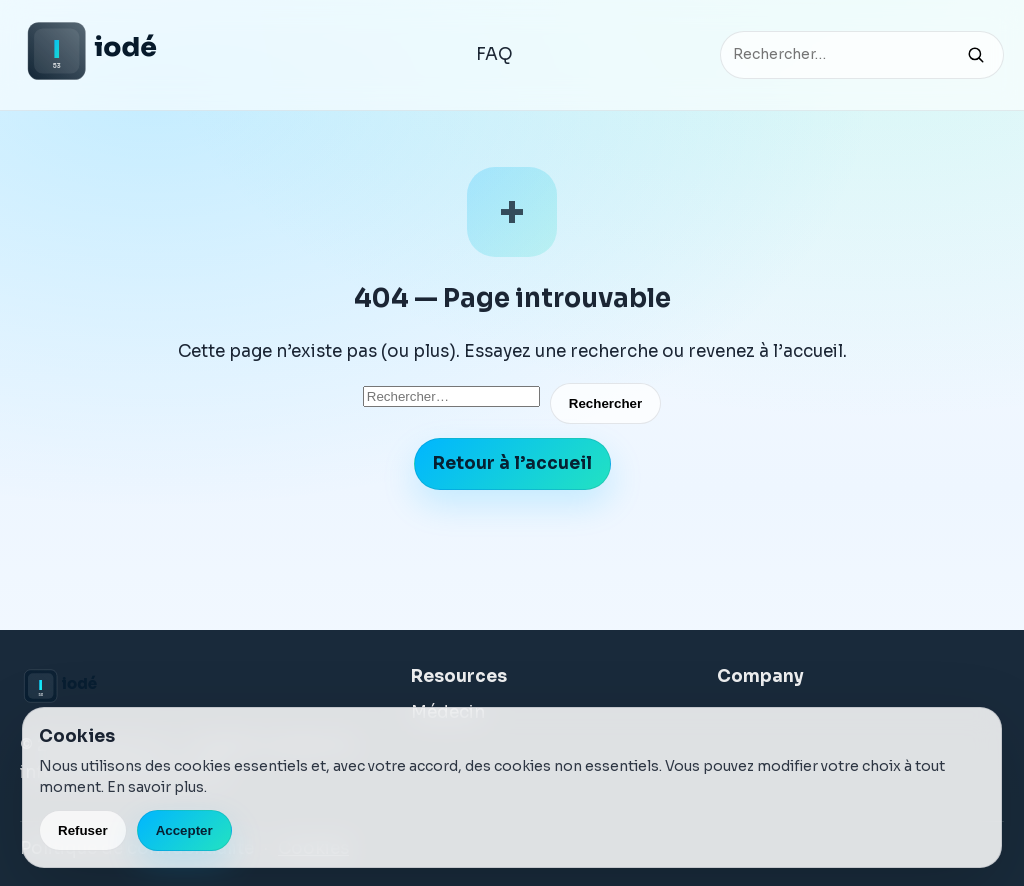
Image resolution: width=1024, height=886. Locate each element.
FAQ (494, 54)
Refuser (83, 830)
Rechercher (605, 403)
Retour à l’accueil (512, 463)
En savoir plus (155, 787)
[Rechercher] (976, 55)
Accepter (184, 830)
